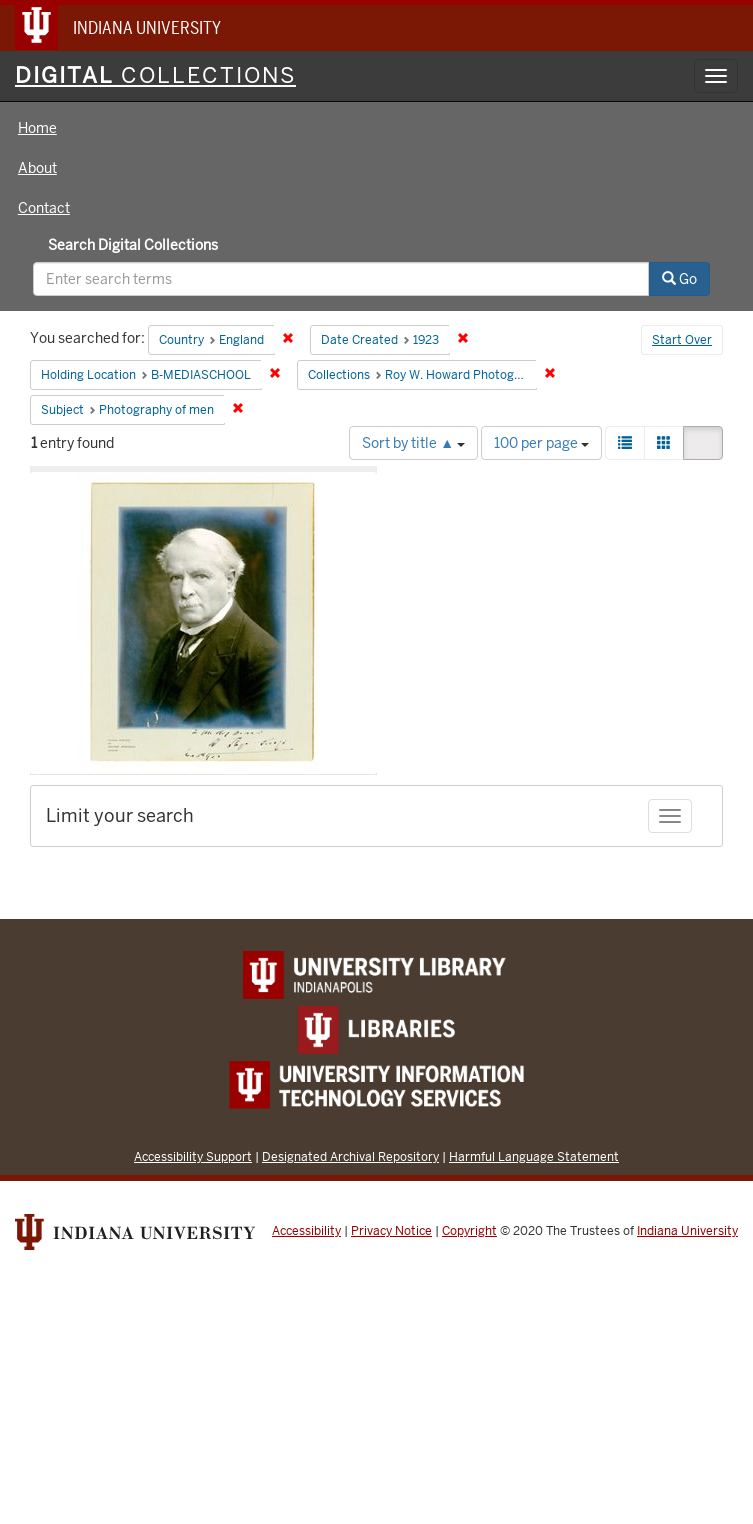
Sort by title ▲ (413, 443)
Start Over (682, 340)
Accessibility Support (193, 1156)
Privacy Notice (391, 1231)
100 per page (541, 443)
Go (679, 279)
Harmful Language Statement (534, 1156)
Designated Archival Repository (350, 1156)
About (37, 168)
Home (37, 128)
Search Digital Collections (133, 245)
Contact (44, 208)
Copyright (469, 1231)
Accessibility (306, 1231)
